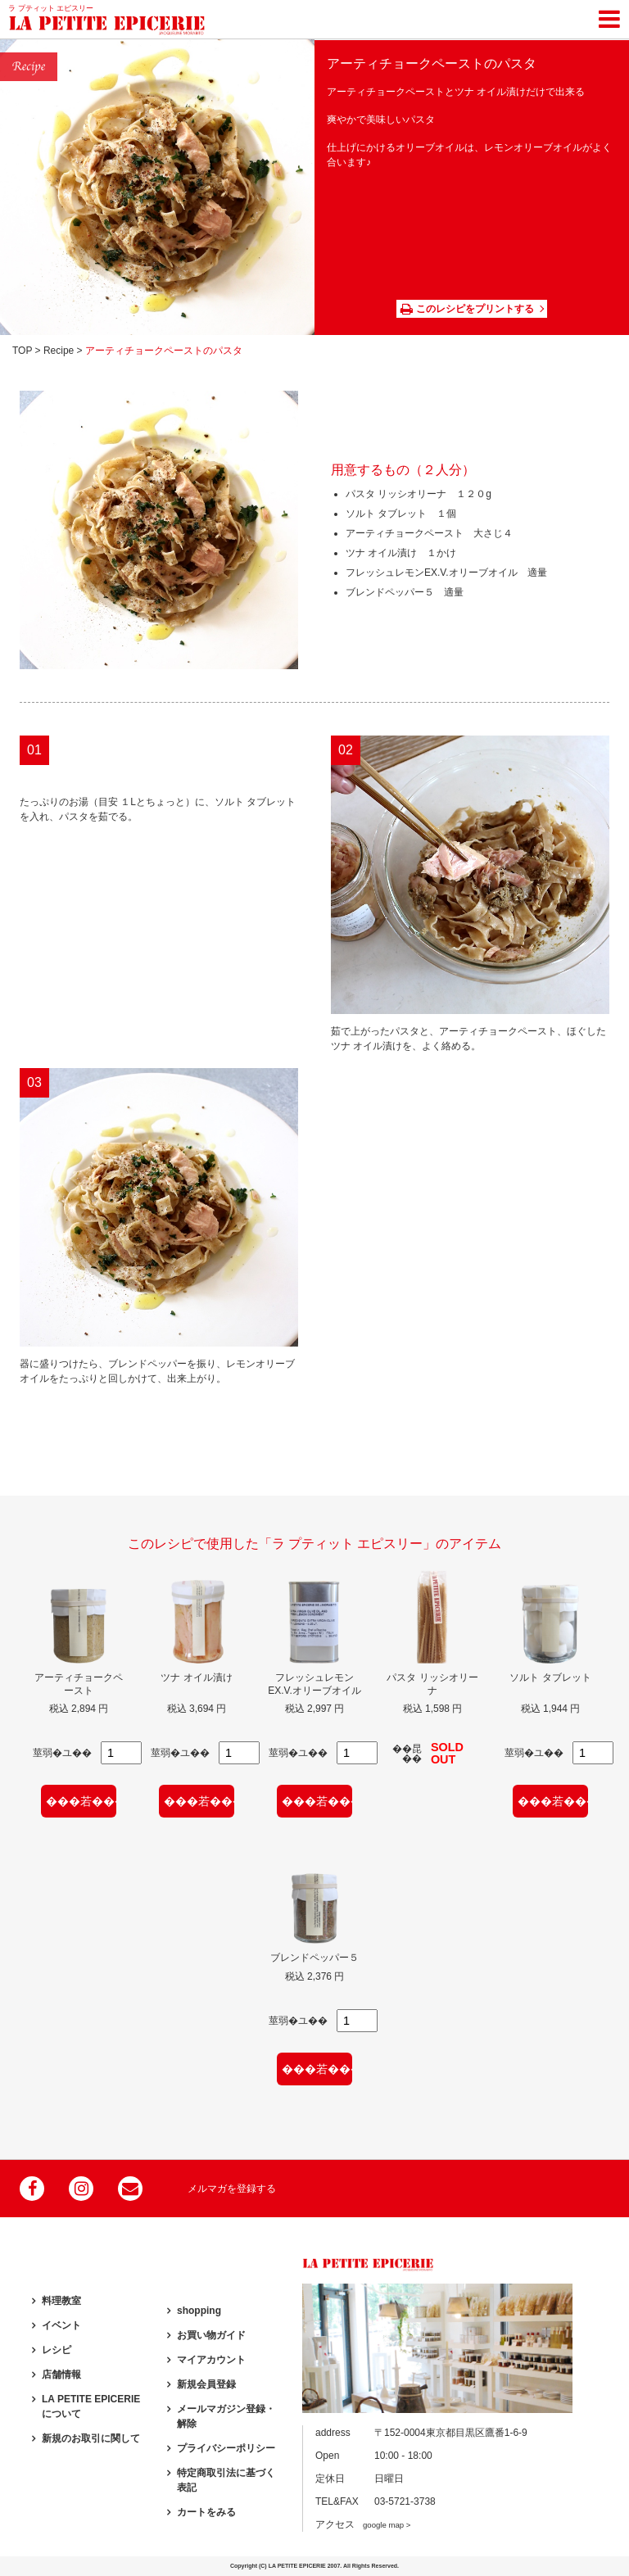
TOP (22, 350)
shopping (199, 2310)
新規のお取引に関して (91, 2438)
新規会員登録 (206, 2384)
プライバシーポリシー (226, 2448)
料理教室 (61, 2301)
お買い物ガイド (211, 2335)
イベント (61, 2325)
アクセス (362, 2524)
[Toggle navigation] (609, 16)
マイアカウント (211, 2359)
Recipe (58, 350)
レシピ (56, 2350)
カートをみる (206, 2512)
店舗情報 (61, 2374)
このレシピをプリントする (466, 308)
